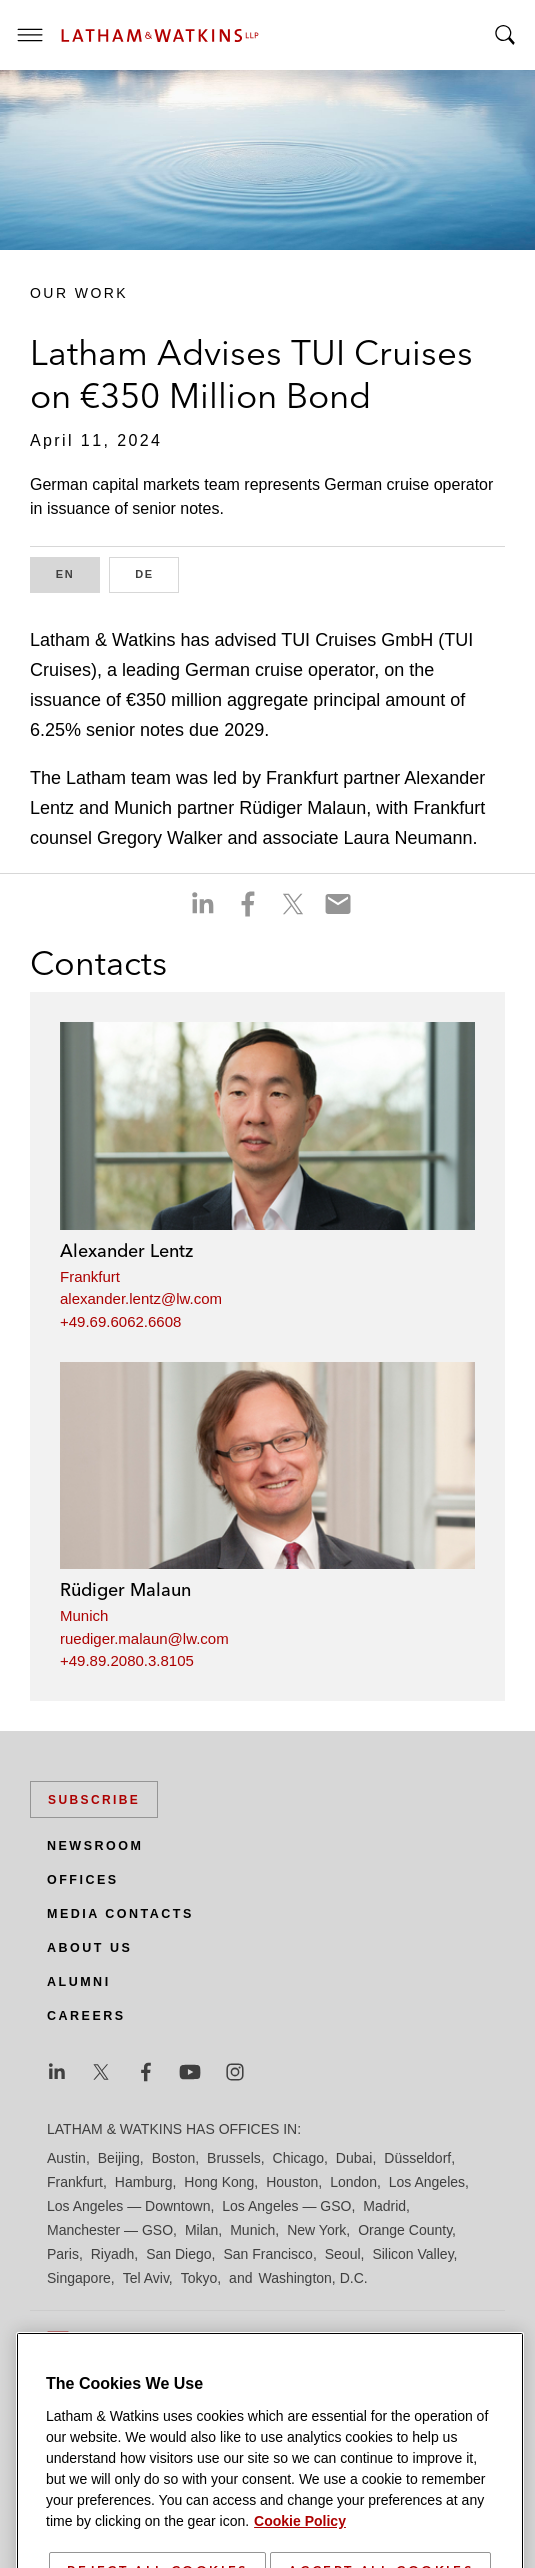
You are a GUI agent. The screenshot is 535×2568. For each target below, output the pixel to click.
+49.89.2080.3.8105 (127, 1660)
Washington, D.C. (312, 2278)
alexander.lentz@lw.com (141, 1298)
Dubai (354, 2158)
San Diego (178, 2254)
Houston (292, 2182)
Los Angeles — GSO (286, 2206)
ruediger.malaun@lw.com (144, 1638)
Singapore (79, 2278)
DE (157, 572)
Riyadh (113, 2254)
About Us (89, 1948)
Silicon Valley (412, 2254)
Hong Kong (219, 2182)
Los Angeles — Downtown (128, 2206)
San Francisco (267, 2254)
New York (316, 2230)
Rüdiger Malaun (125, 1589)
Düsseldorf (417, 2158)
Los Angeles (427, 2182)
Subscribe (94, 1800)
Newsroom (95, 1846)
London (353, 2182)
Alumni (79, 1982)
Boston (174, 2158)
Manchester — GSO (110, 2230)
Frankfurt (90, 1276)
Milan (201, 2230)
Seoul (343, 2254)
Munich (84, 1615)
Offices (83, 1880)
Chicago (298, 2158)
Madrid (384, 2206)
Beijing (119, 2158)
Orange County (405, 2230)
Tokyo (199, 2278)
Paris (63, 2254)
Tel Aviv (146, 2278)
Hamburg (144, 2182)
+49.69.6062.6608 (120, 1321)
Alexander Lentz (126, 1250)
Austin (66, 2158)
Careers (86, 2016)
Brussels (234, 2158)
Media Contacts (120, 1914)
